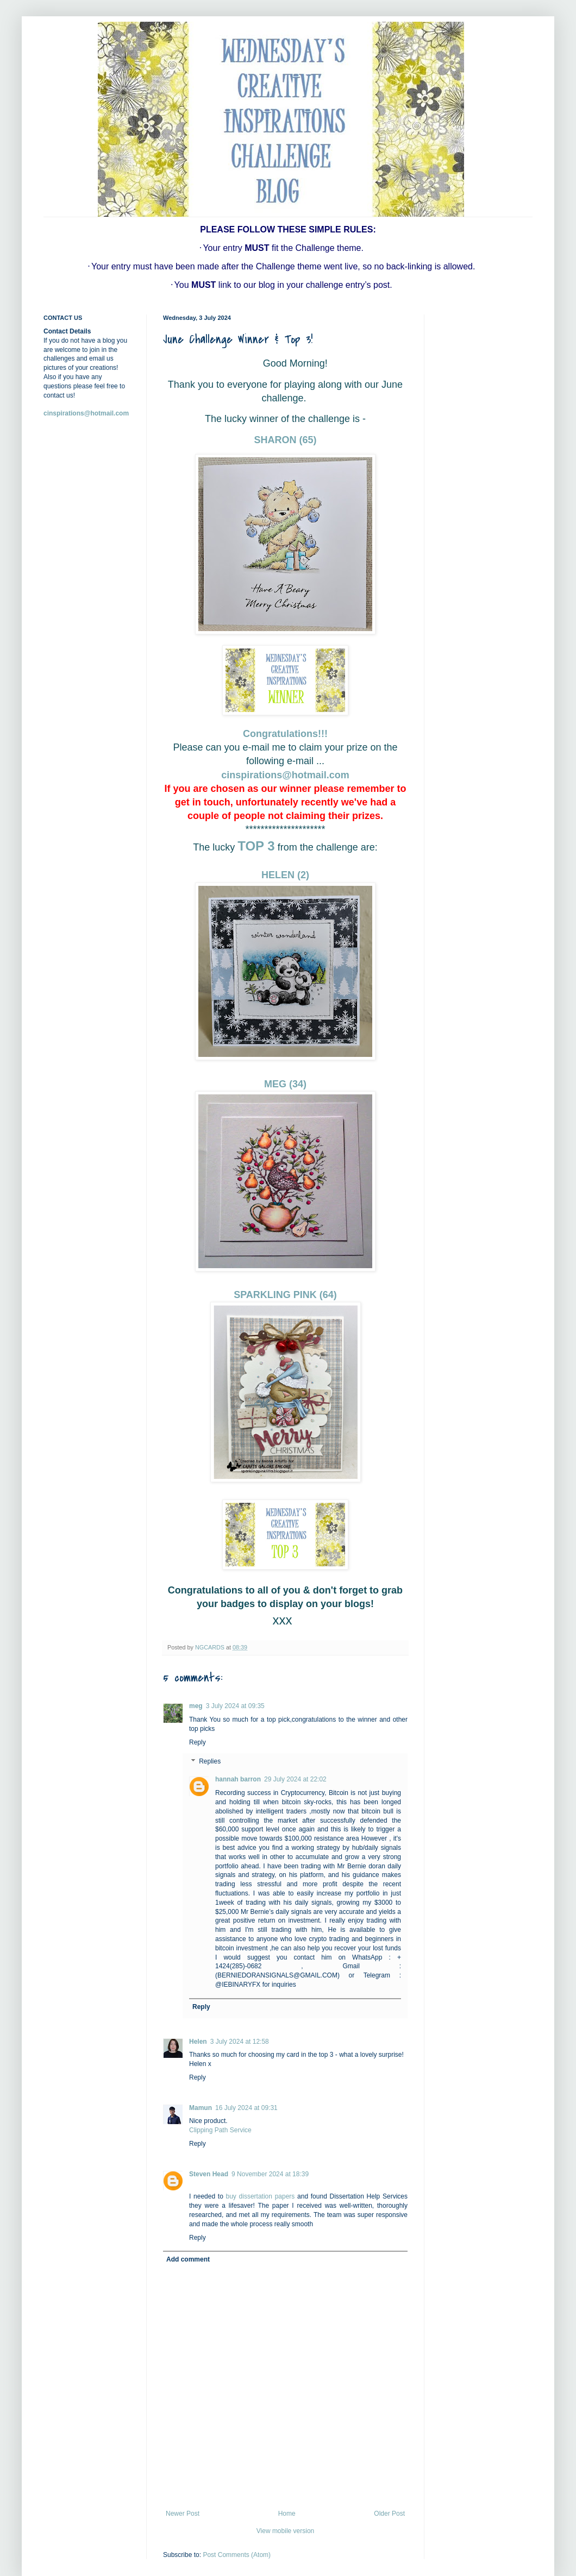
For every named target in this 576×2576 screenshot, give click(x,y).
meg (196, 1706)
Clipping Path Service (220, 2130)
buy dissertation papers (260, 2196)
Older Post (389, 2513)
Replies (210, 1762)
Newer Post (182, 2513)
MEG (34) (285, 1084)
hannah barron (238, 1779)
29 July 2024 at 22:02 (295, 1779)
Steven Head (208, 2174)
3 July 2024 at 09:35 (235, 1706)
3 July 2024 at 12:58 (239, 2041)
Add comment (188, 2259)
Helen (198, 2041)
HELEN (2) (285, 875)
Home (287, 2513)
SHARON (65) (285, 439)
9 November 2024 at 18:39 (270, 2174)
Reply (197, 1742)
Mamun (200, 2108)
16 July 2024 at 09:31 (246, 2108)
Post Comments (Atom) (237, 2555)
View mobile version (285, 2531)
